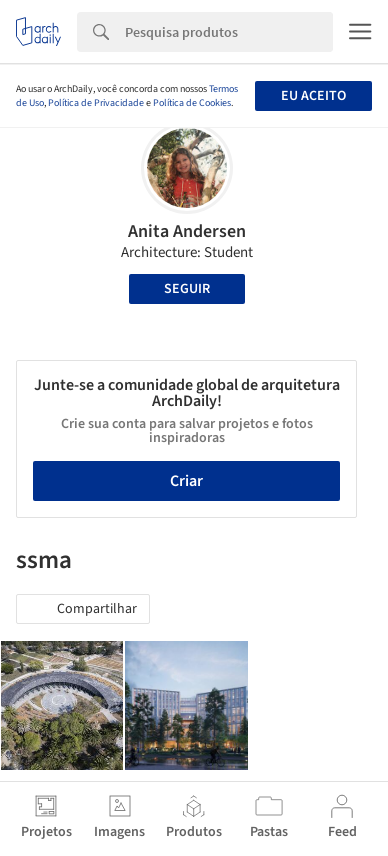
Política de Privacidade (96, 103)
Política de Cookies (192, 103)
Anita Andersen (187, 231)
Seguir (187, 289)
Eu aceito (313, 96)
